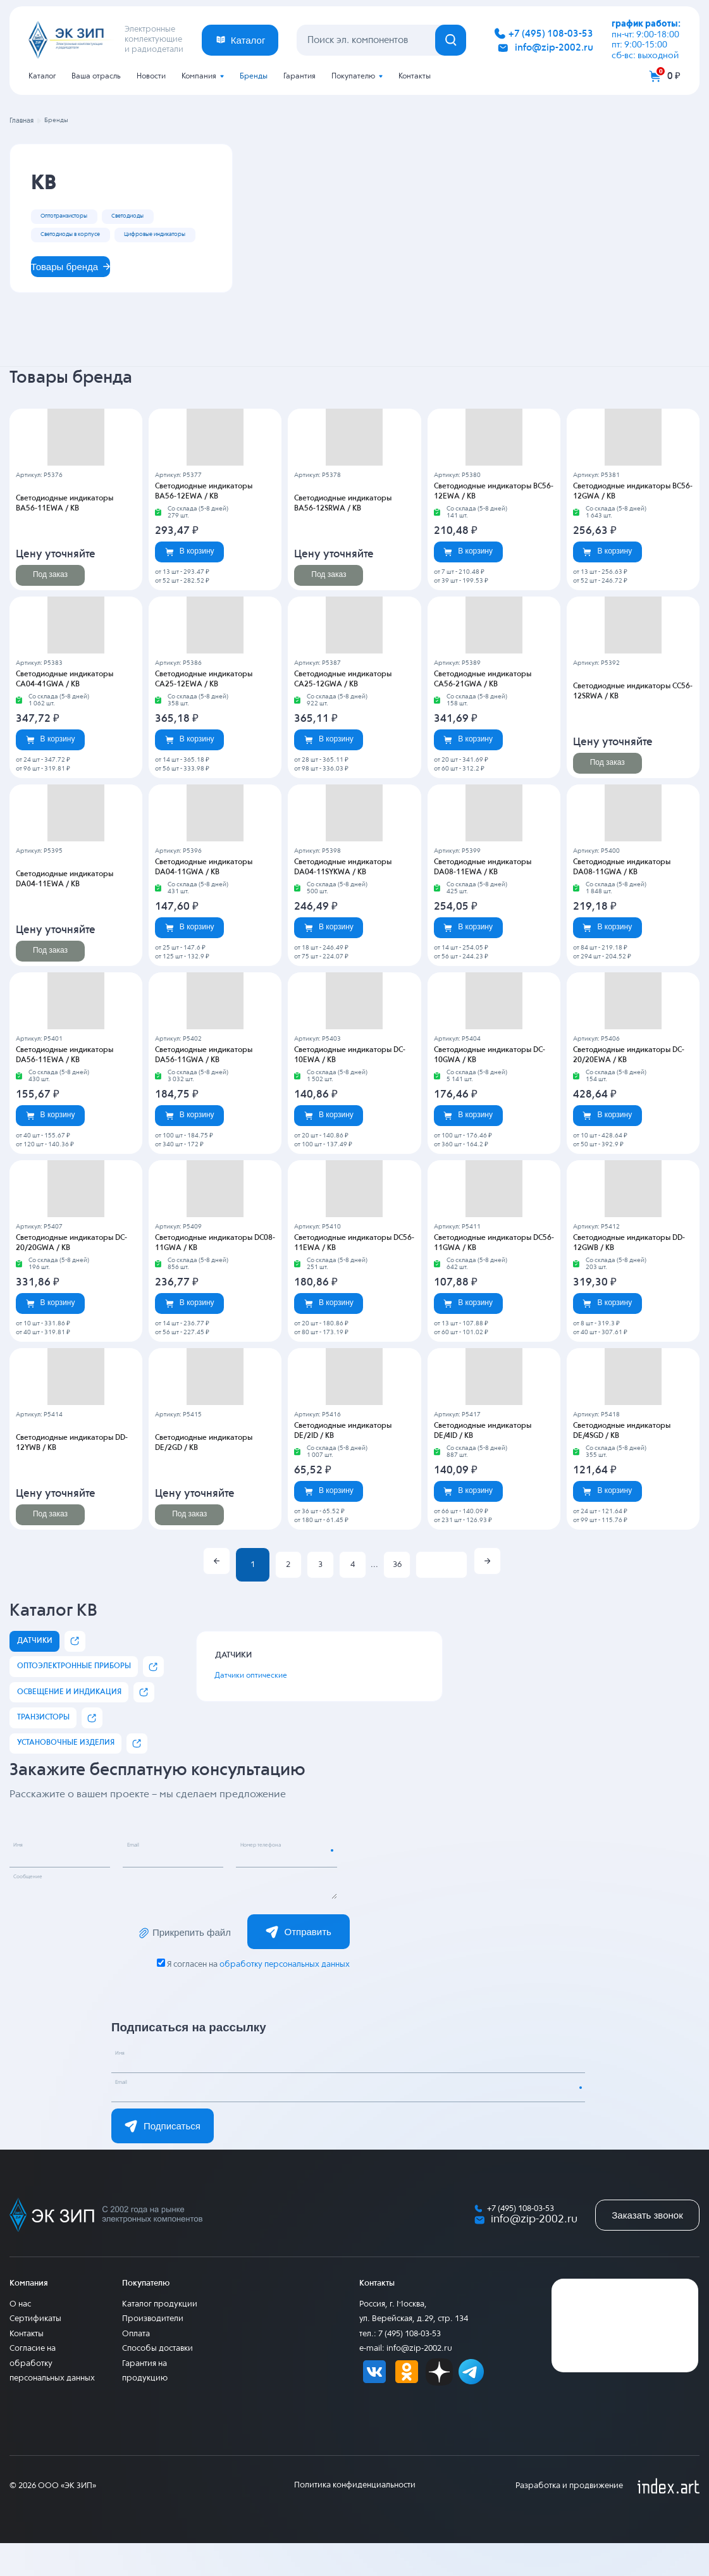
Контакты (414, 76)
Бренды (254, 76)
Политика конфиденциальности (355, 2518)
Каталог (42, 76)
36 (397, 1598)
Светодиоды (161, 216)
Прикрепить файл (183, 1965)
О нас (20, 2337)
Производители (152, 2352)
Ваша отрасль (96, 76)
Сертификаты (35, 2352)
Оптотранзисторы (76, 216)
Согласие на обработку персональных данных (52, 2396)
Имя (26, 1882)
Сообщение (40, 1914)
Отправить (298, 1964)
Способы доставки (157, 2381)
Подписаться (162, 2158)
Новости (151, 76)
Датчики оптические (263, 1709)
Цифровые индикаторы (85, 259)
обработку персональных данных (284, 1997)
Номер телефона (275, 1882)
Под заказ (50, 607)
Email (142, 1882)
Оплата (136, 2367)
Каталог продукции (159, 2337)
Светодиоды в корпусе (84, 238)
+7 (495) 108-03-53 (551, 34)
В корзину (189, 583)
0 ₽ (674, 76)
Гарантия (299, 76)
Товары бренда (80, 296)
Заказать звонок (647, 2247)
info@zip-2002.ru (554, 48)
